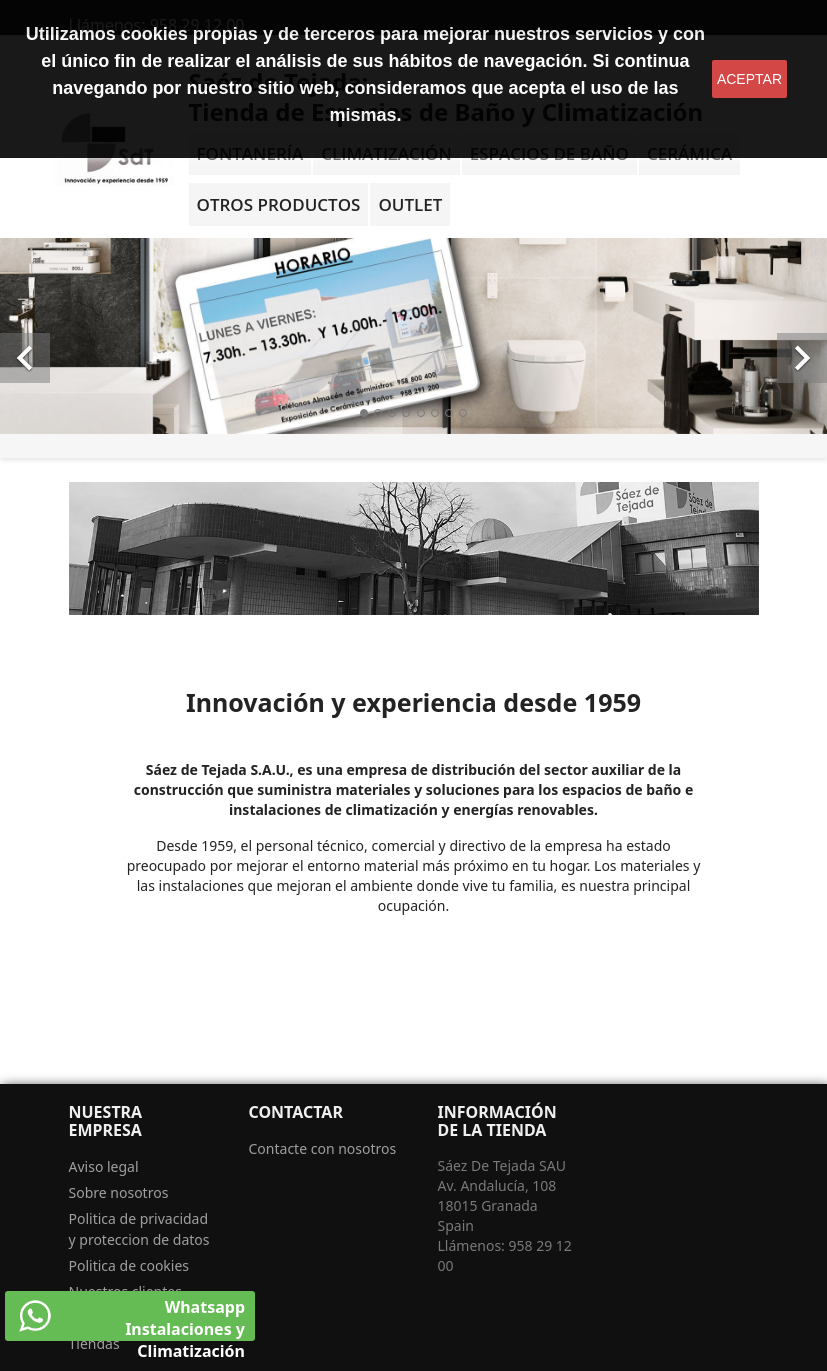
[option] (413, 336)
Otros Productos (279, 204)
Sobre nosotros (119, 1192)
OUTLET (410, 204)
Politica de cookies (129, 1265)
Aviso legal (104, 1166)
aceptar (749, 79)
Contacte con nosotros (323, 1148)
